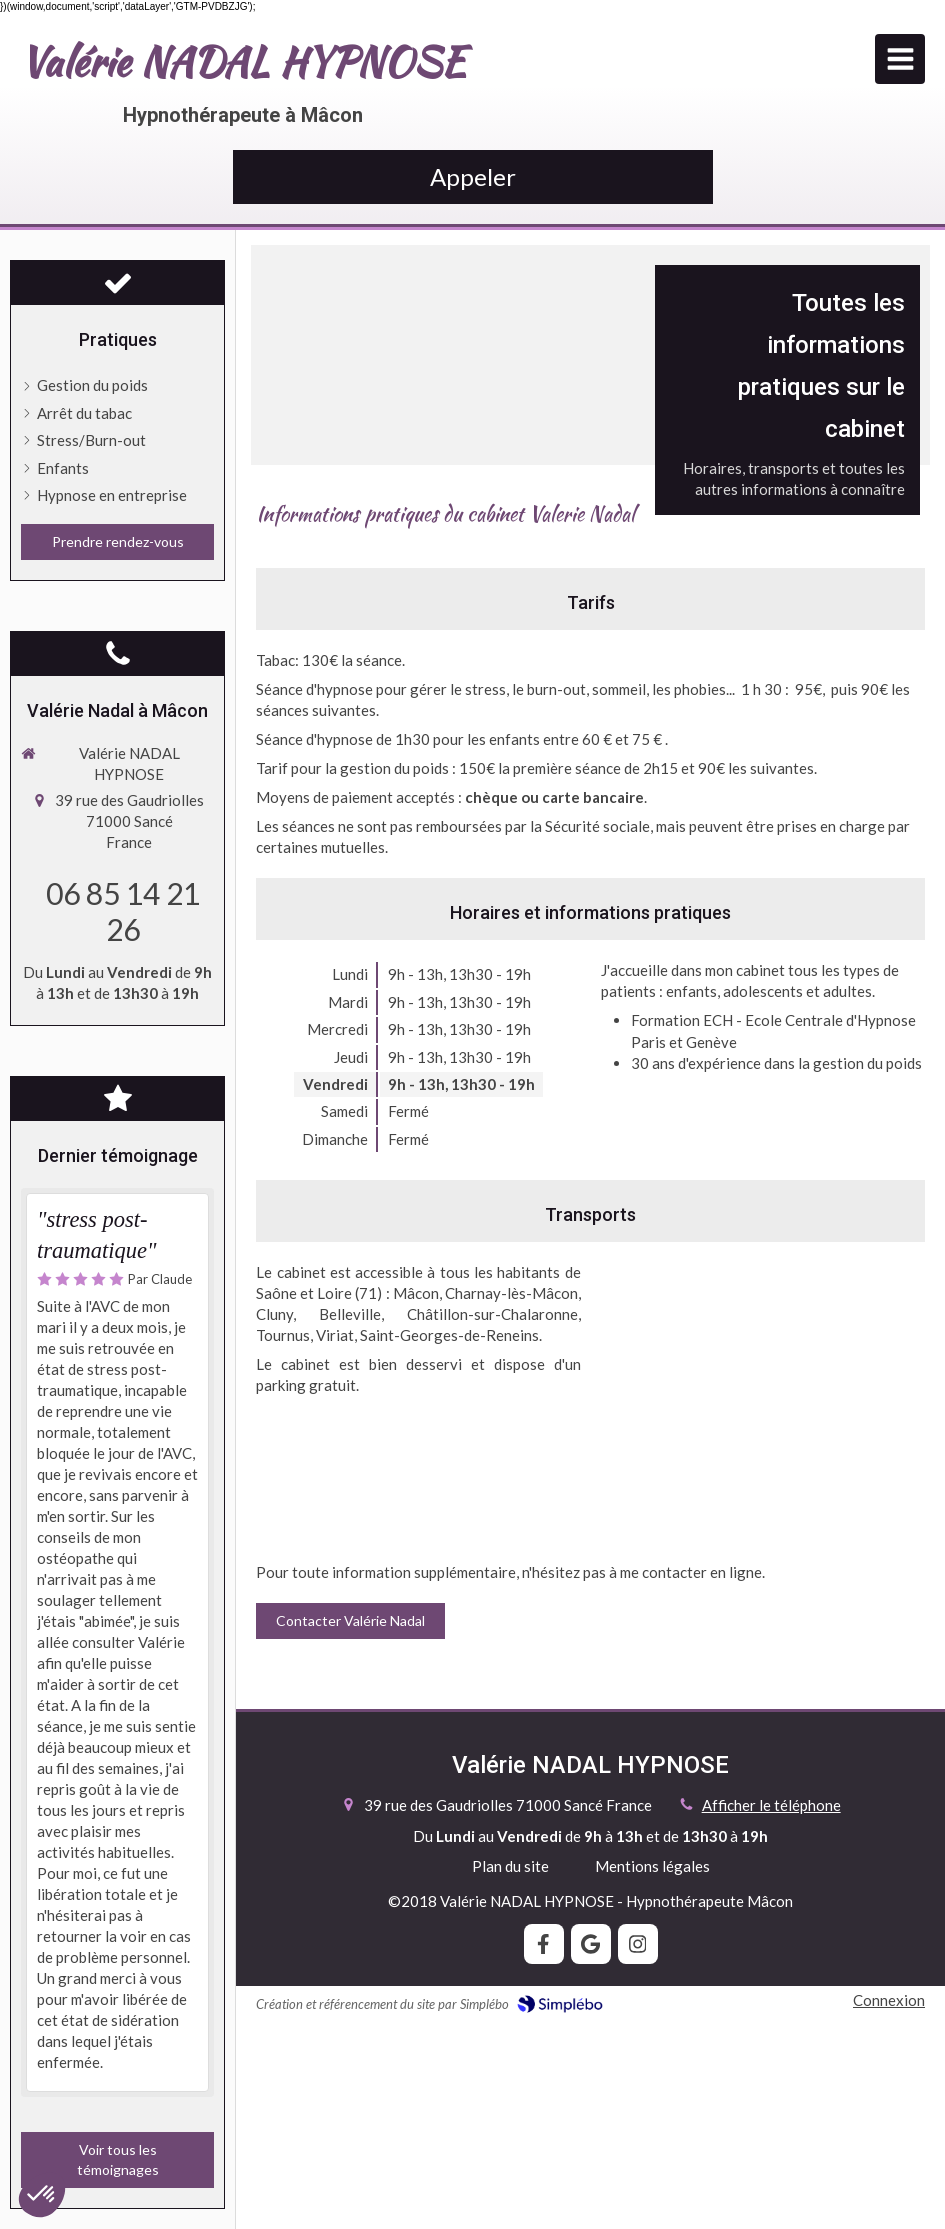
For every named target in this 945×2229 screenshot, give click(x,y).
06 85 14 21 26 (123, 911)
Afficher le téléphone (771, 1805)
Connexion (889, 2000)
